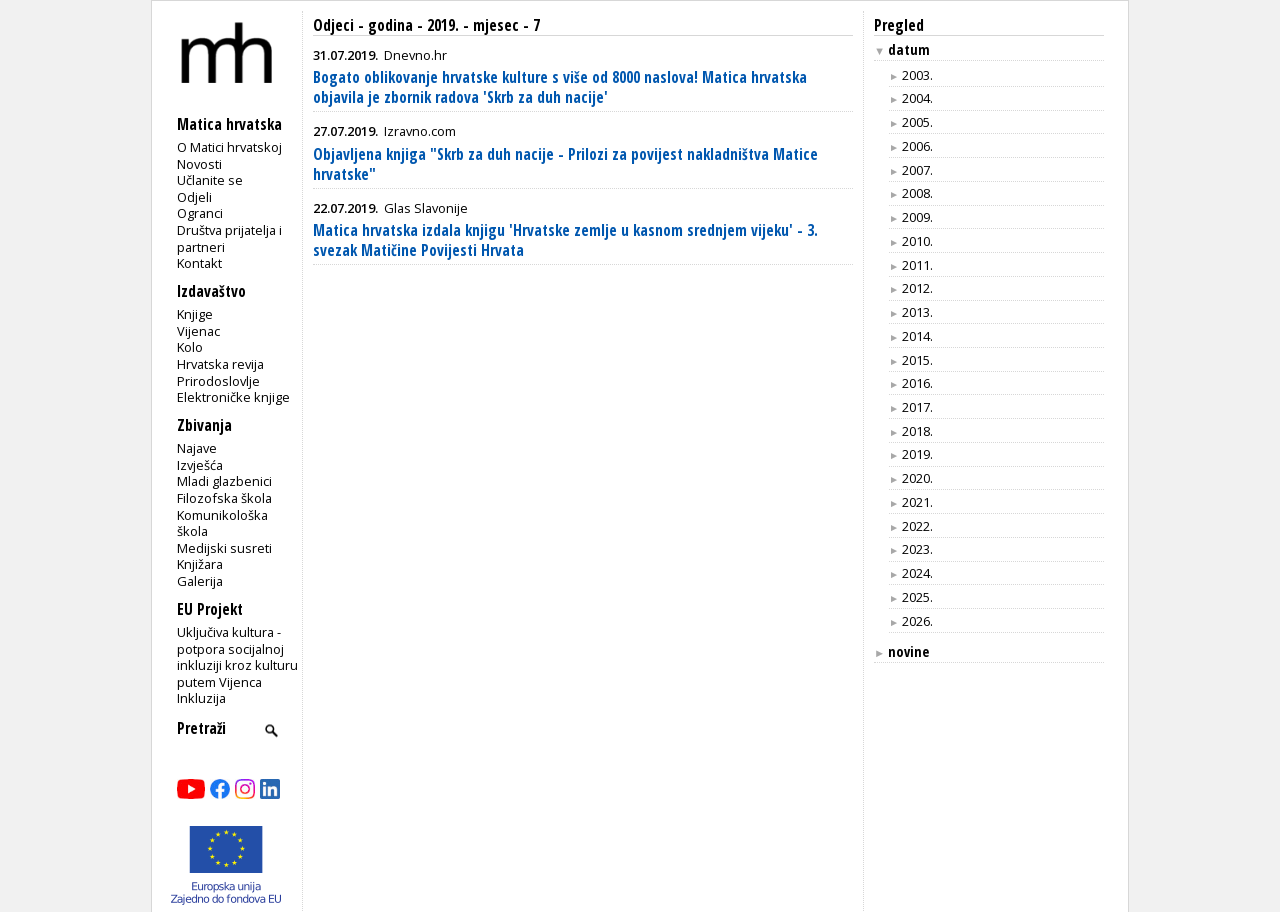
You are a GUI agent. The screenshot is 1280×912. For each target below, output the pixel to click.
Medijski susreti (224, 548)
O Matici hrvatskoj (229, 147)
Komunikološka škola (222, 523)
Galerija (200, 581)
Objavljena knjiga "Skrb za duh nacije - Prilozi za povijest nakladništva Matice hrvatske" (565, 164)
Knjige (195, 314)
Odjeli (194, 197)
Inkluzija (201, 698)
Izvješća (200, 465)
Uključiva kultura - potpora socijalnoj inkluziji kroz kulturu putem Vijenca (237, 657)
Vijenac (198, 331)
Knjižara (200, 564)
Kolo (190, 347)
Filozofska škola (224, 498)
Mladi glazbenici (224, 481)
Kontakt (199, 263)
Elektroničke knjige (233, 397)
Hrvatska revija (220, 364)
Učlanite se (210, 180)
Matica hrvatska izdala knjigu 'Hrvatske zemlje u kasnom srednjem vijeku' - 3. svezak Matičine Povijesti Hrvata (565, 240)
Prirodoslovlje (218, 381)
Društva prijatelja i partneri (229, 238)
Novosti (199, 164)
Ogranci (200, 213)
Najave (197, 448)
